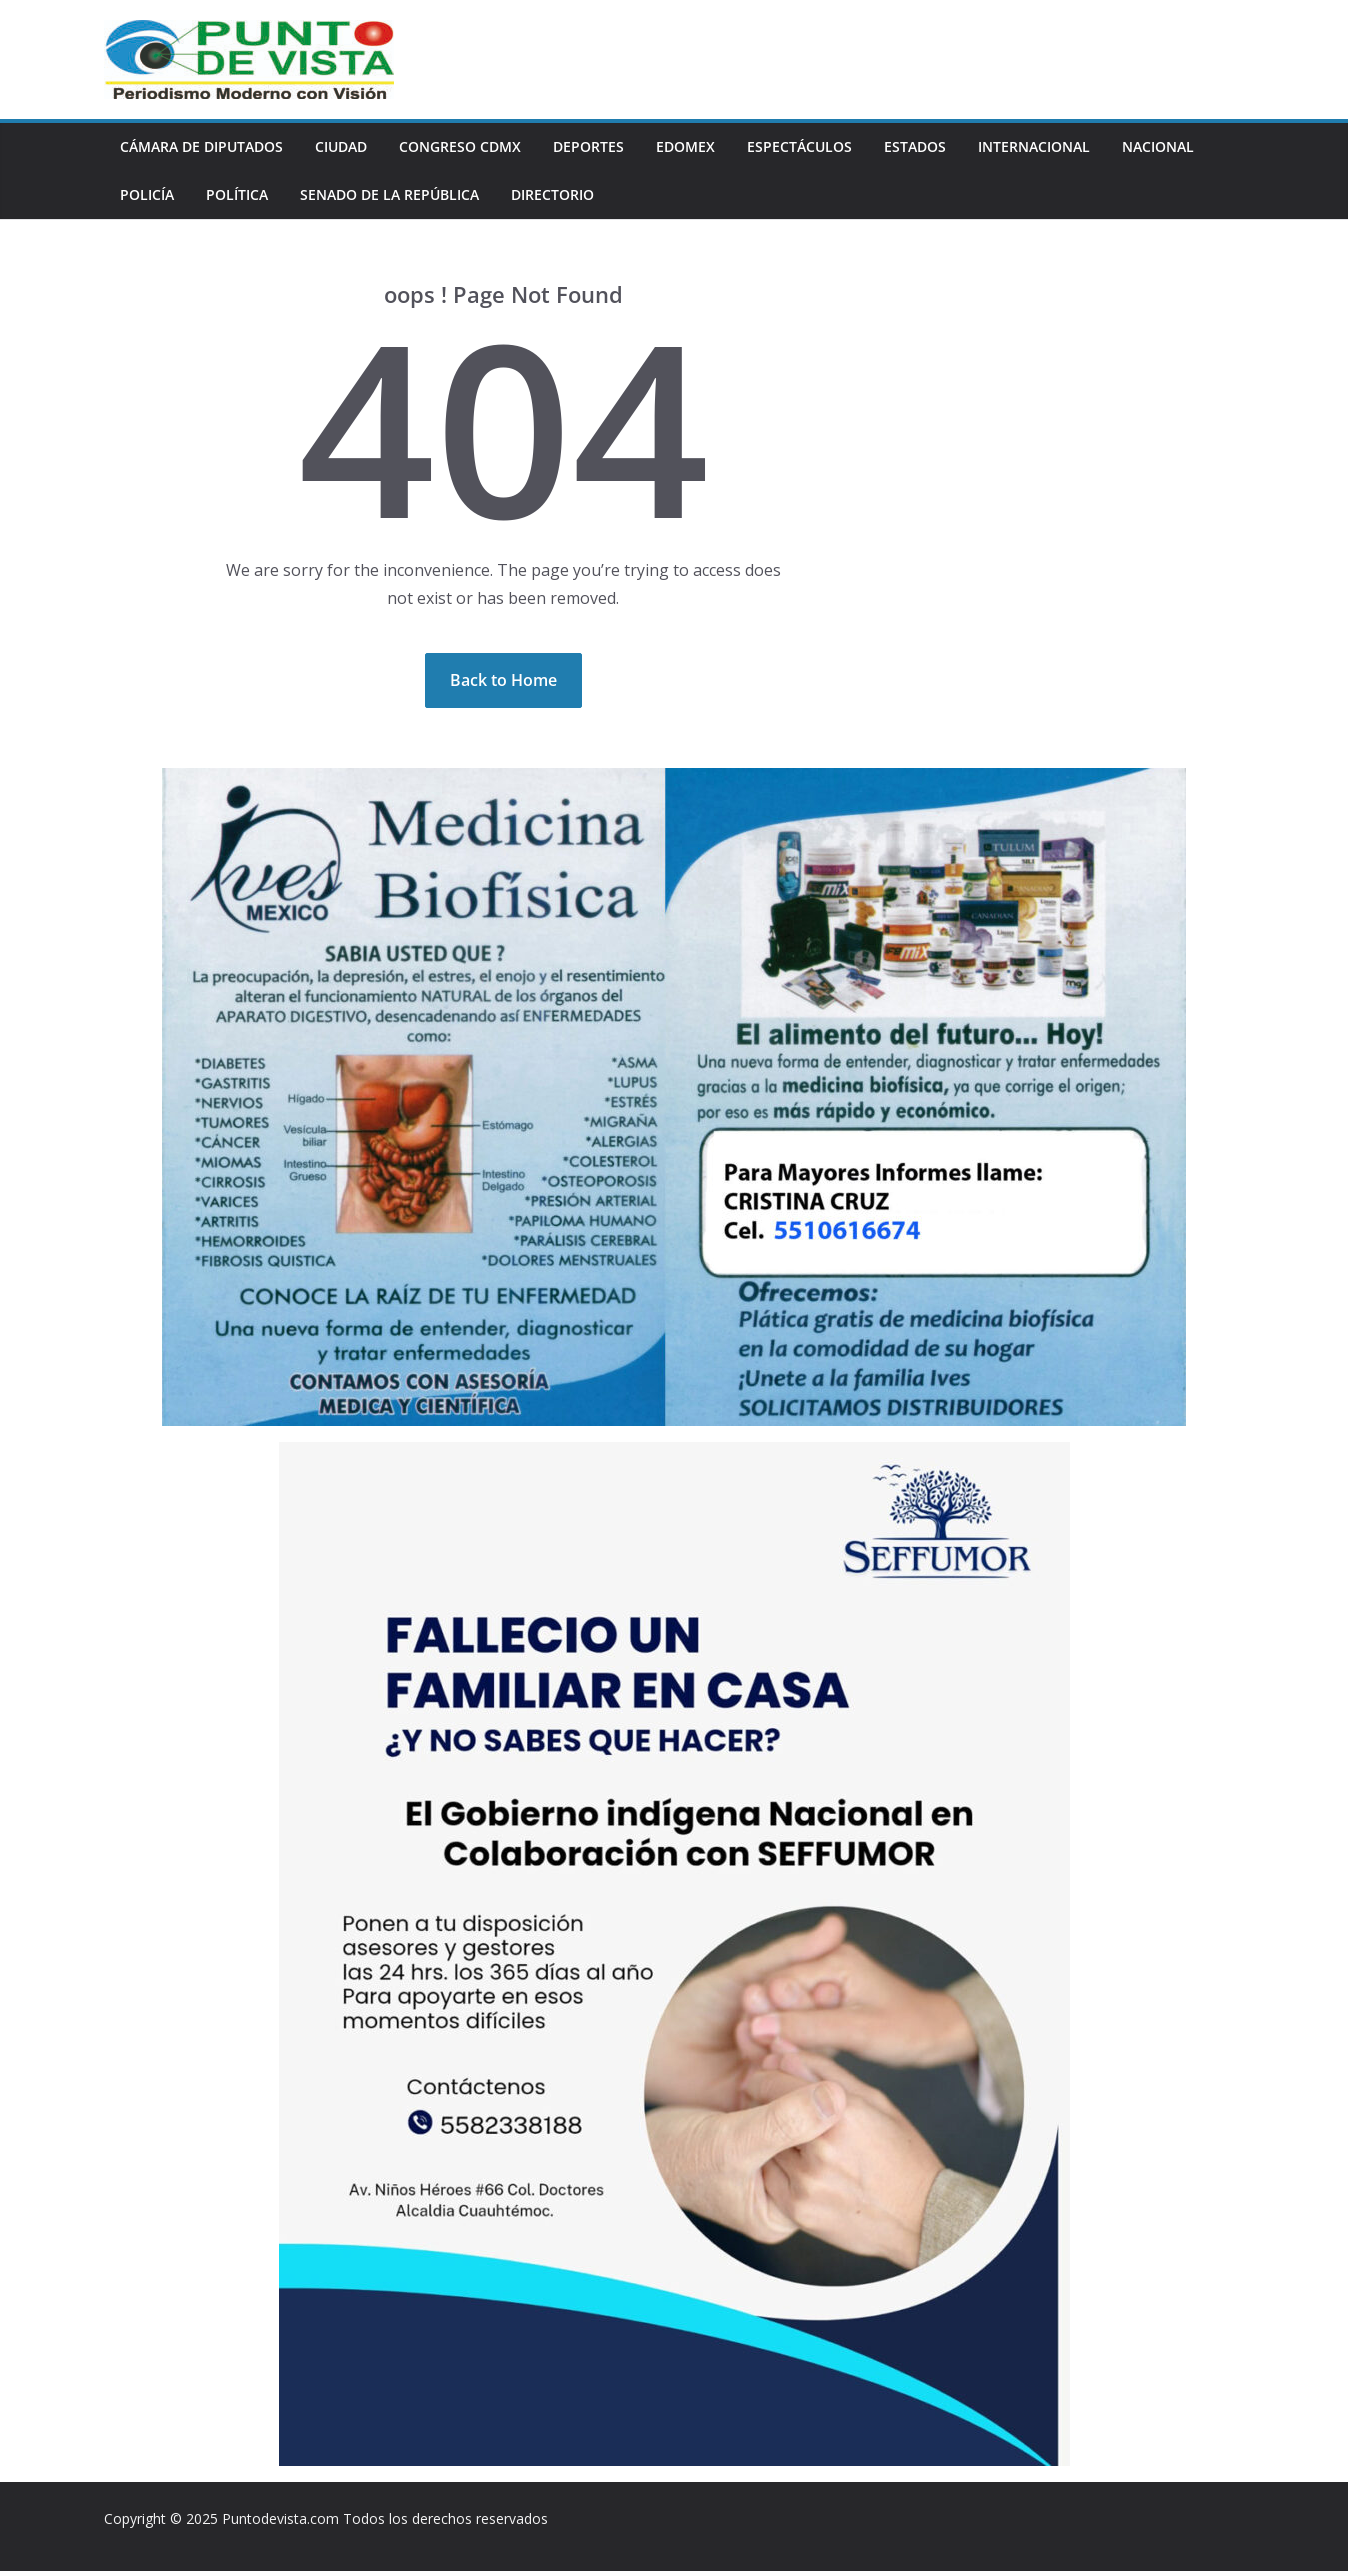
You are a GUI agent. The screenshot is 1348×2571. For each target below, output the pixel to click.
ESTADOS (915, 146)
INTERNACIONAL (1034, 146)
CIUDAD (341, 146)
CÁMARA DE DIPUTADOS (201, 146)
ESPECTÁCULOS (799, 146)
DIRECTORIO (552, 194)
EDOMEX (685, 146)
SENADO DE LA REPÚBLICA (389, 194)
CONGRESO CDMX (460, 146)
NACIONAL (1158, 146)
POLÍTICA (237, 194)
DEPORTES (588, 146)
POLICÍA (147, 194)
